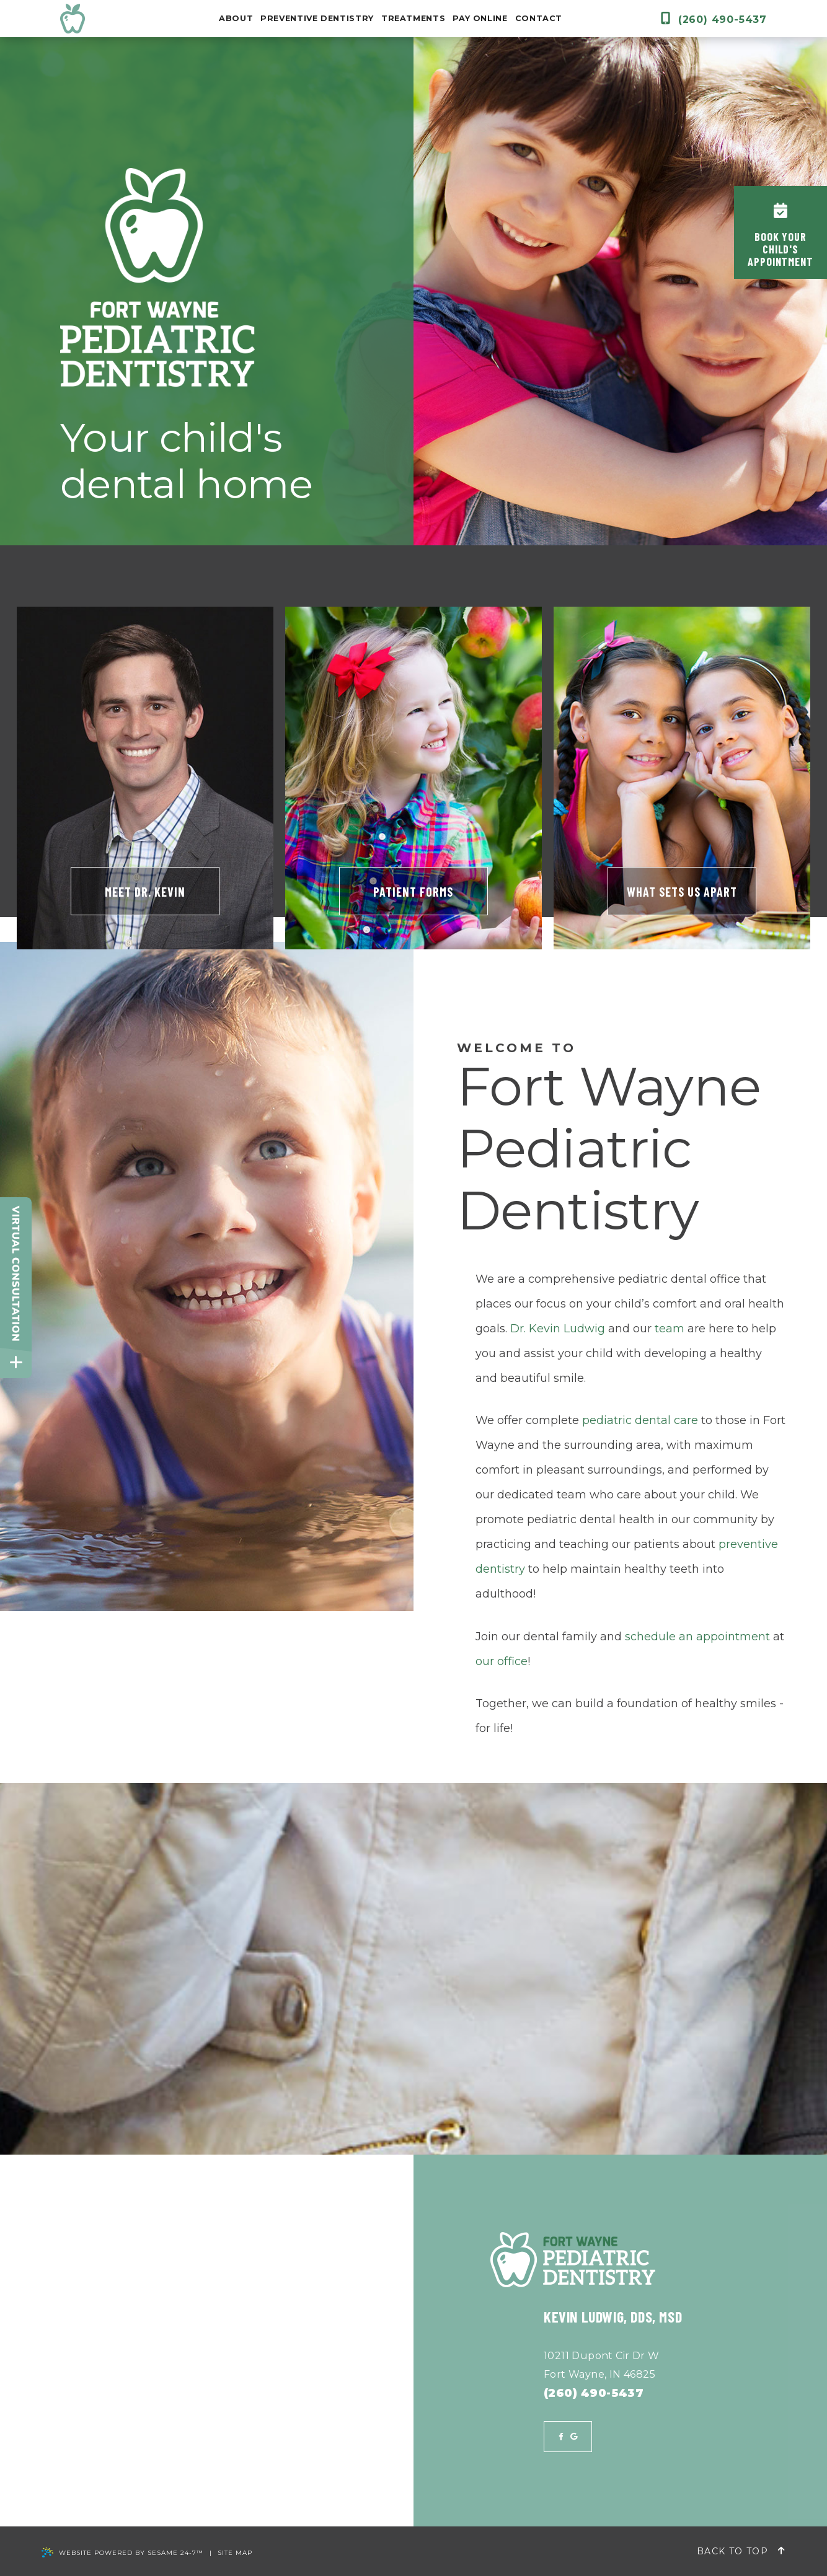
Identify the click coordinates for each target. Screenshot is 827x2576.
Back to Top (741, 2551)
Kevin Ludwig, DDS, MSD (613, 2317)
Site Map (235, 2553)
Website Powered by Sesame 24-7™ (122, 2553)
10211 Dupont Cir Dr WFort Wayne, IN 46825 (601, 2365)
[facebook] (561, 2436)
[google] (573, 2436)
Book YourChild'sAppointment (780, 235)
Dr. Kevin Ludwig (557, 1328)
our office (501, 1661)
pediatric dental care (640, 1420)
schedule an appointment (697, 1636)
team (669, 1328)
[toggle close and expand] (16, 1362)
